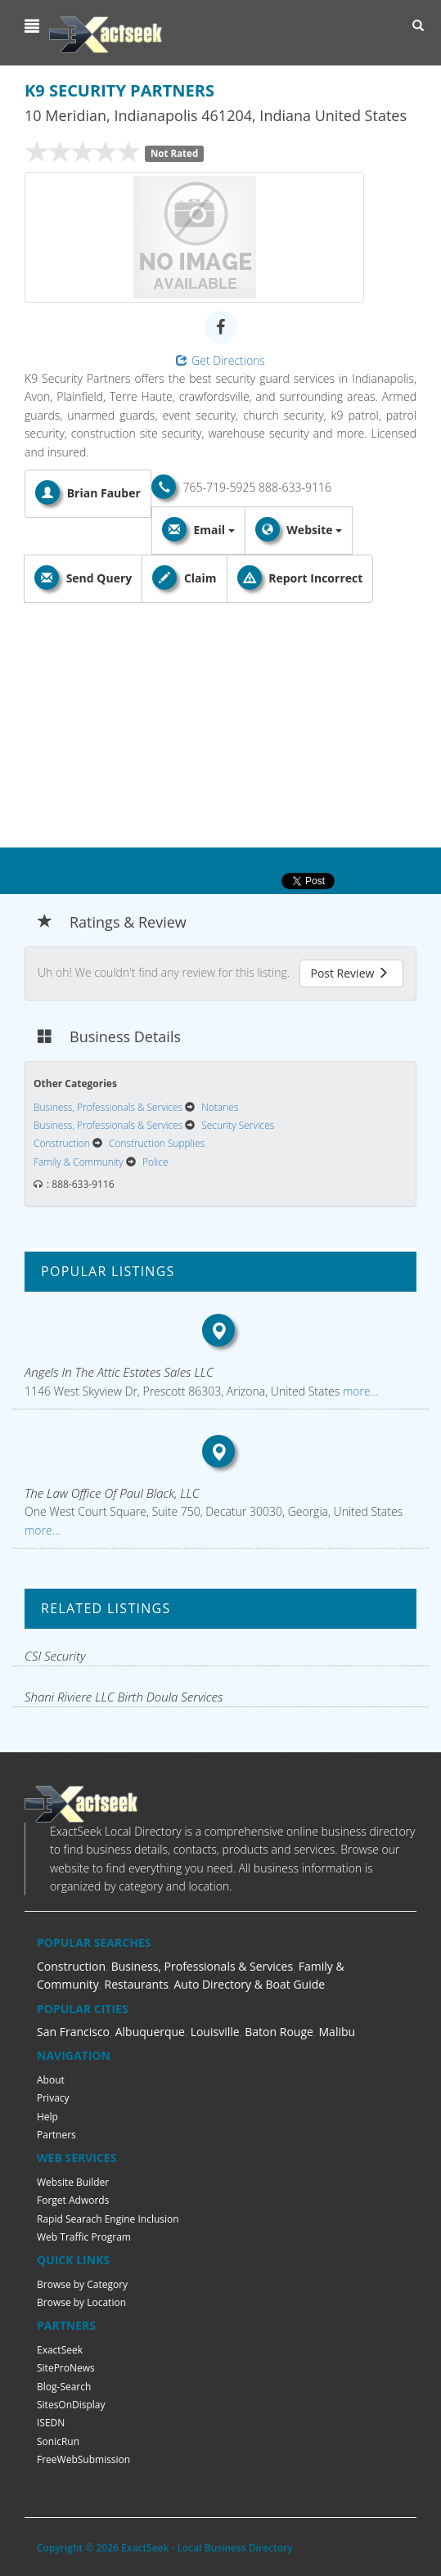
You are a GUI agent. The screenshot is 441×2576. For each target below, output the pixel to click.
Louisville (215, 2031)
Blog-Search (64, 2387)
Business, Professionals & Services (202, 1966)
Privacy (53, 2098)
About (51, 2080)
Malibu (337, 2031)
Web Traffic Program (84, 2237)
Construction (71, 1966)
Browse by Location (81, 2302)
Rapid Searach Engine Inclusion (108, 2219)
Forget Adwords (73, 2200)
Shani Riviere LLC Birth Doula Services (124, 1696)
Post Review (349, 973)
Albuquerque (150, 2031)
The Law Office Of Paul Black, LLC (112, 1493)
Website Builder (73, 2182)
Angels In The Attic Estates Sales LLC (119, 1372)
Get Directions (220, 360)
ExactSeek (60, 2350)
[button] (34, 26)
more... (359, 1391)
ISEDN (51, 2423)
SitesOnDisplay (71, 2405)
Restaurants (137, 1984)
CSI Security (55, 1656)
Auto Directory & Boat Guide (249, 1984)
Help (47, 2117)
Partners (56, 2135)
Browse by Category (82, 2284)
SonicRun (58, 2441)
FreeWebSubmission (83, 2459)
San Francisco (73, 2031)
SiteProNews (66, 2368)
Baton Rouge (279, 2031)
